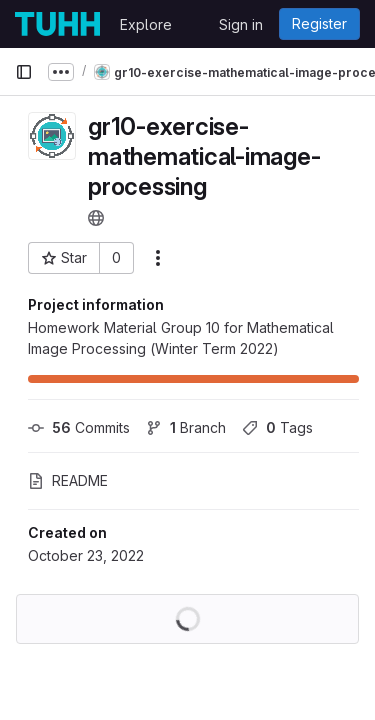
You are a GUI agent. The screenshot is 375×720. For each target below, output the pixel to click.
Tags (277, 427)
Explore (146, 24)
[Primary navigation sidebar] (24, 72)
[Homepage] (57, 24)
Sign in (241, 24)
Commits (79, 427)
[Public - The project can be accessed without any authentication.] (96, 218)
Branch (186, 427)
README (68, 480)
